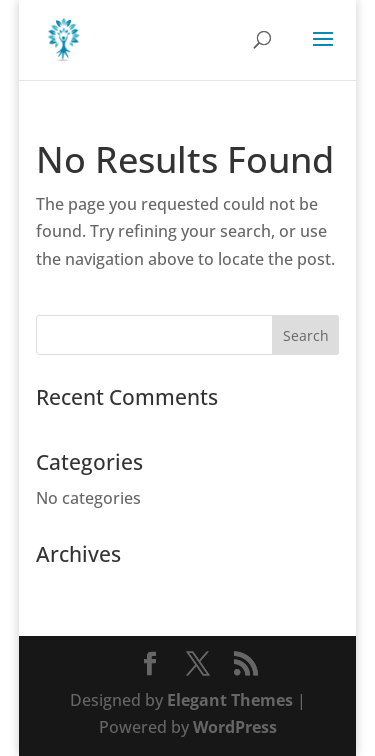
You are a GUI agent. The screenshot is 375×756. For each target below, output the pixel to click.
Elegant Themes (230, 700)
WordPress (235, 727)
